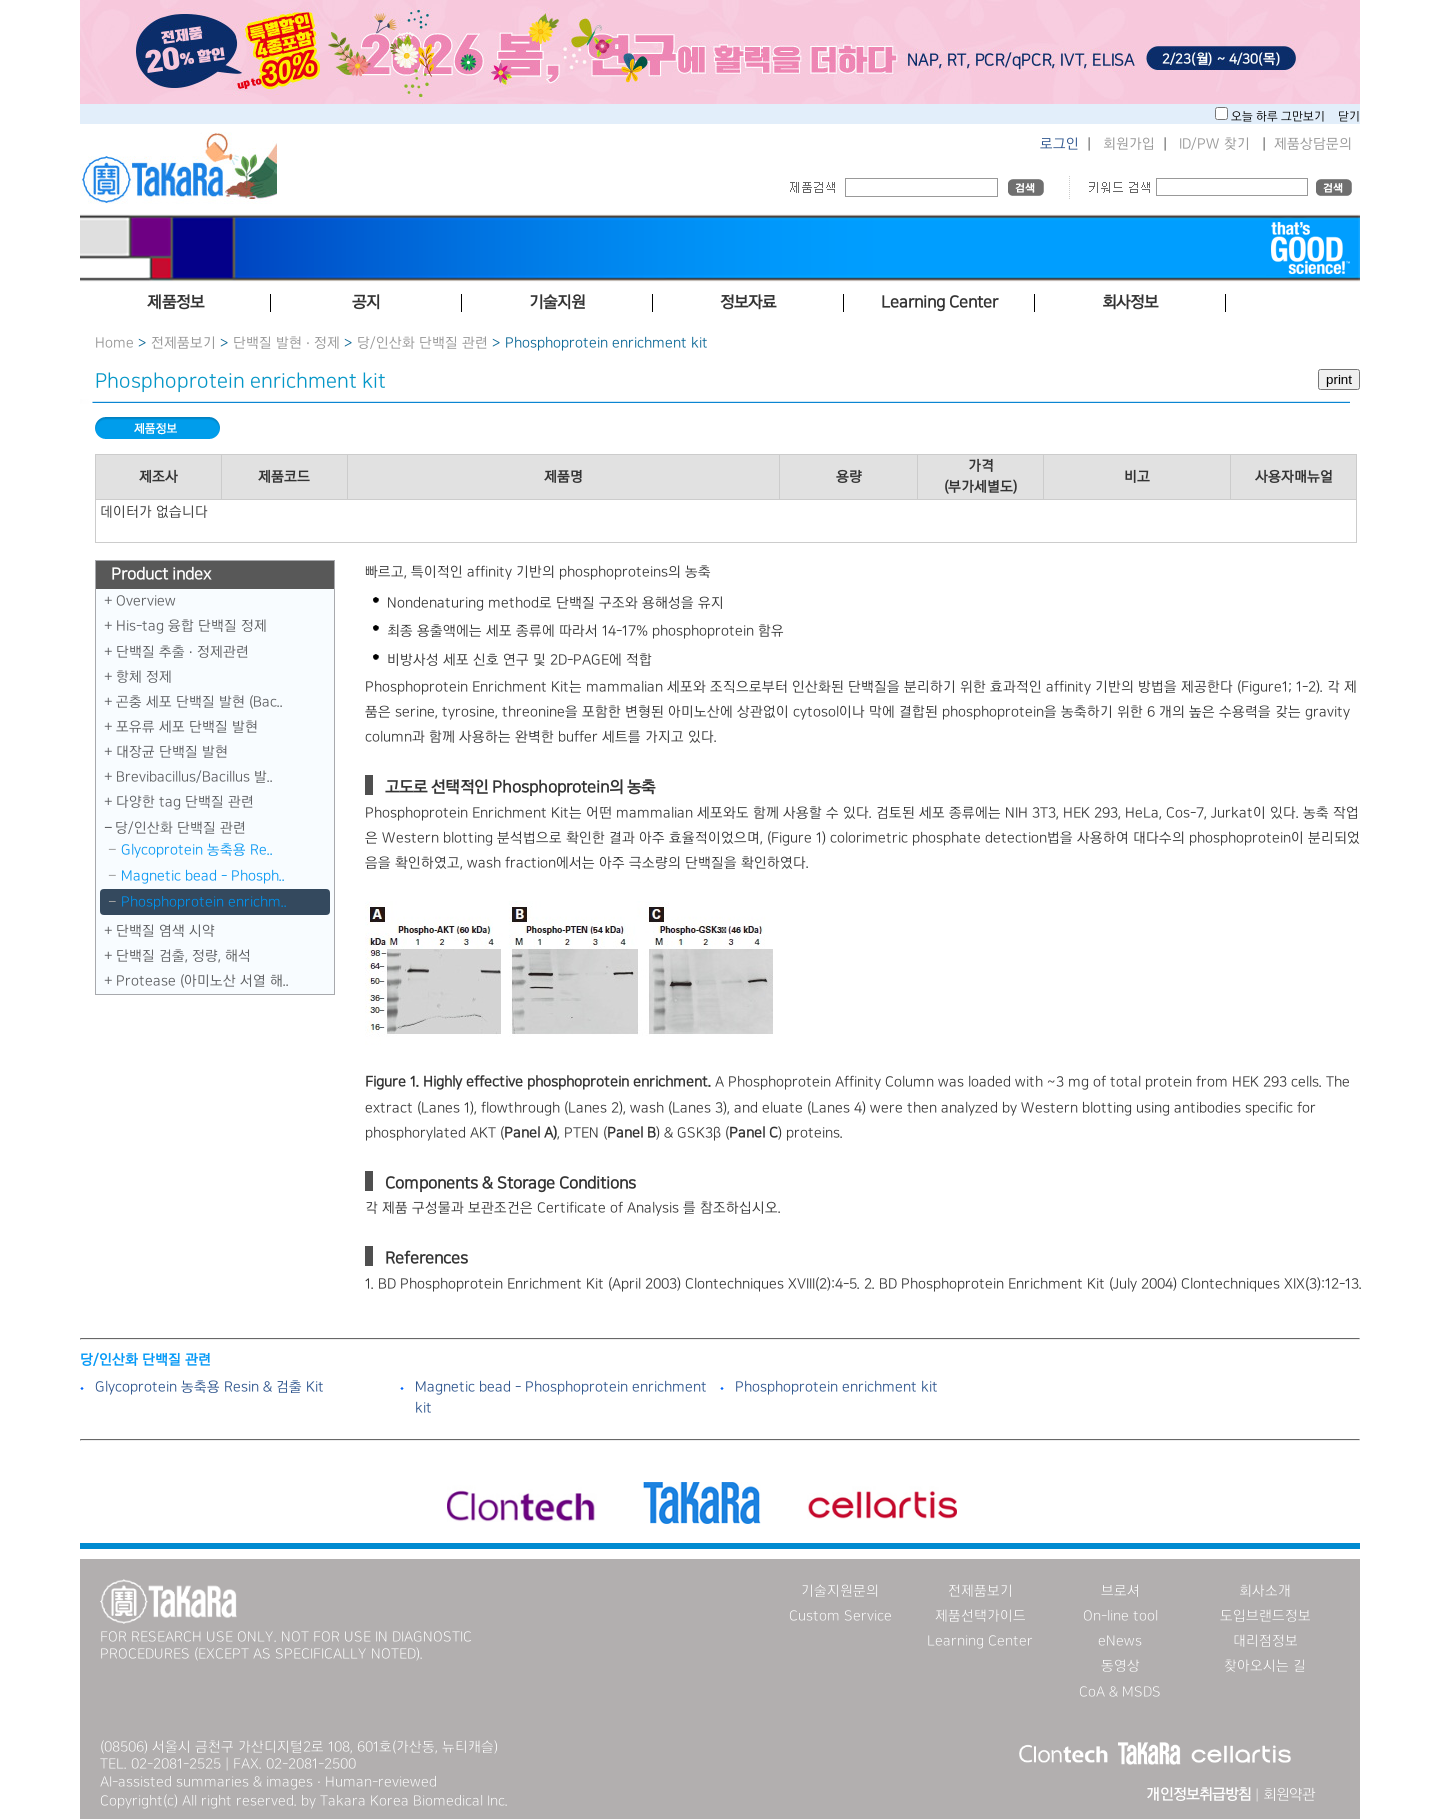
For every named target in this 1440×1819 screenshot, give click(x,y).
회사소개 (1265, 1591)
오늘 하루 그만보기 (1279, 116)
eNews (1120, 1641)
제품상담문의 (1313, 144)
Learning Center (980, 1641)
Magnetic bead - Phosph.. (203, 876)
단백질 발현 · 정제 (286, 343)
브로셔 (1120, 1591)
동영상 (1120, 1666)
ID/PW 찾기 (1214, 144)
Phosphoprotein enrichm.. (204, 902)
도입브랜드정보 (1265, 1616)
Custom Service (840, 1616)
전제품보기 (183, 343)
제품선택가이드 (980, 1616)
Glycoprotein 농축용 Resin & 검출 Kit (209, 1387)
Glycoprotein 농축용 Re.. (197, 850)
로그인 (1059, 144)
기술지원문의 (840, 1591)
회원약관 (1289, 1795)
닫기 (1349, 116)
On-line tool (1120, 1616)
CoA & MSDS (1120, 1692)
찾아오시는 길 (1265, 1666)
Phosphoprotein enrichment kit (836, 1387)
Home (114, 343)
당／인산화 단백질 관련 (422, 343)
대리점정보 (1265, 1641)
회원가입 (1129, 144)
